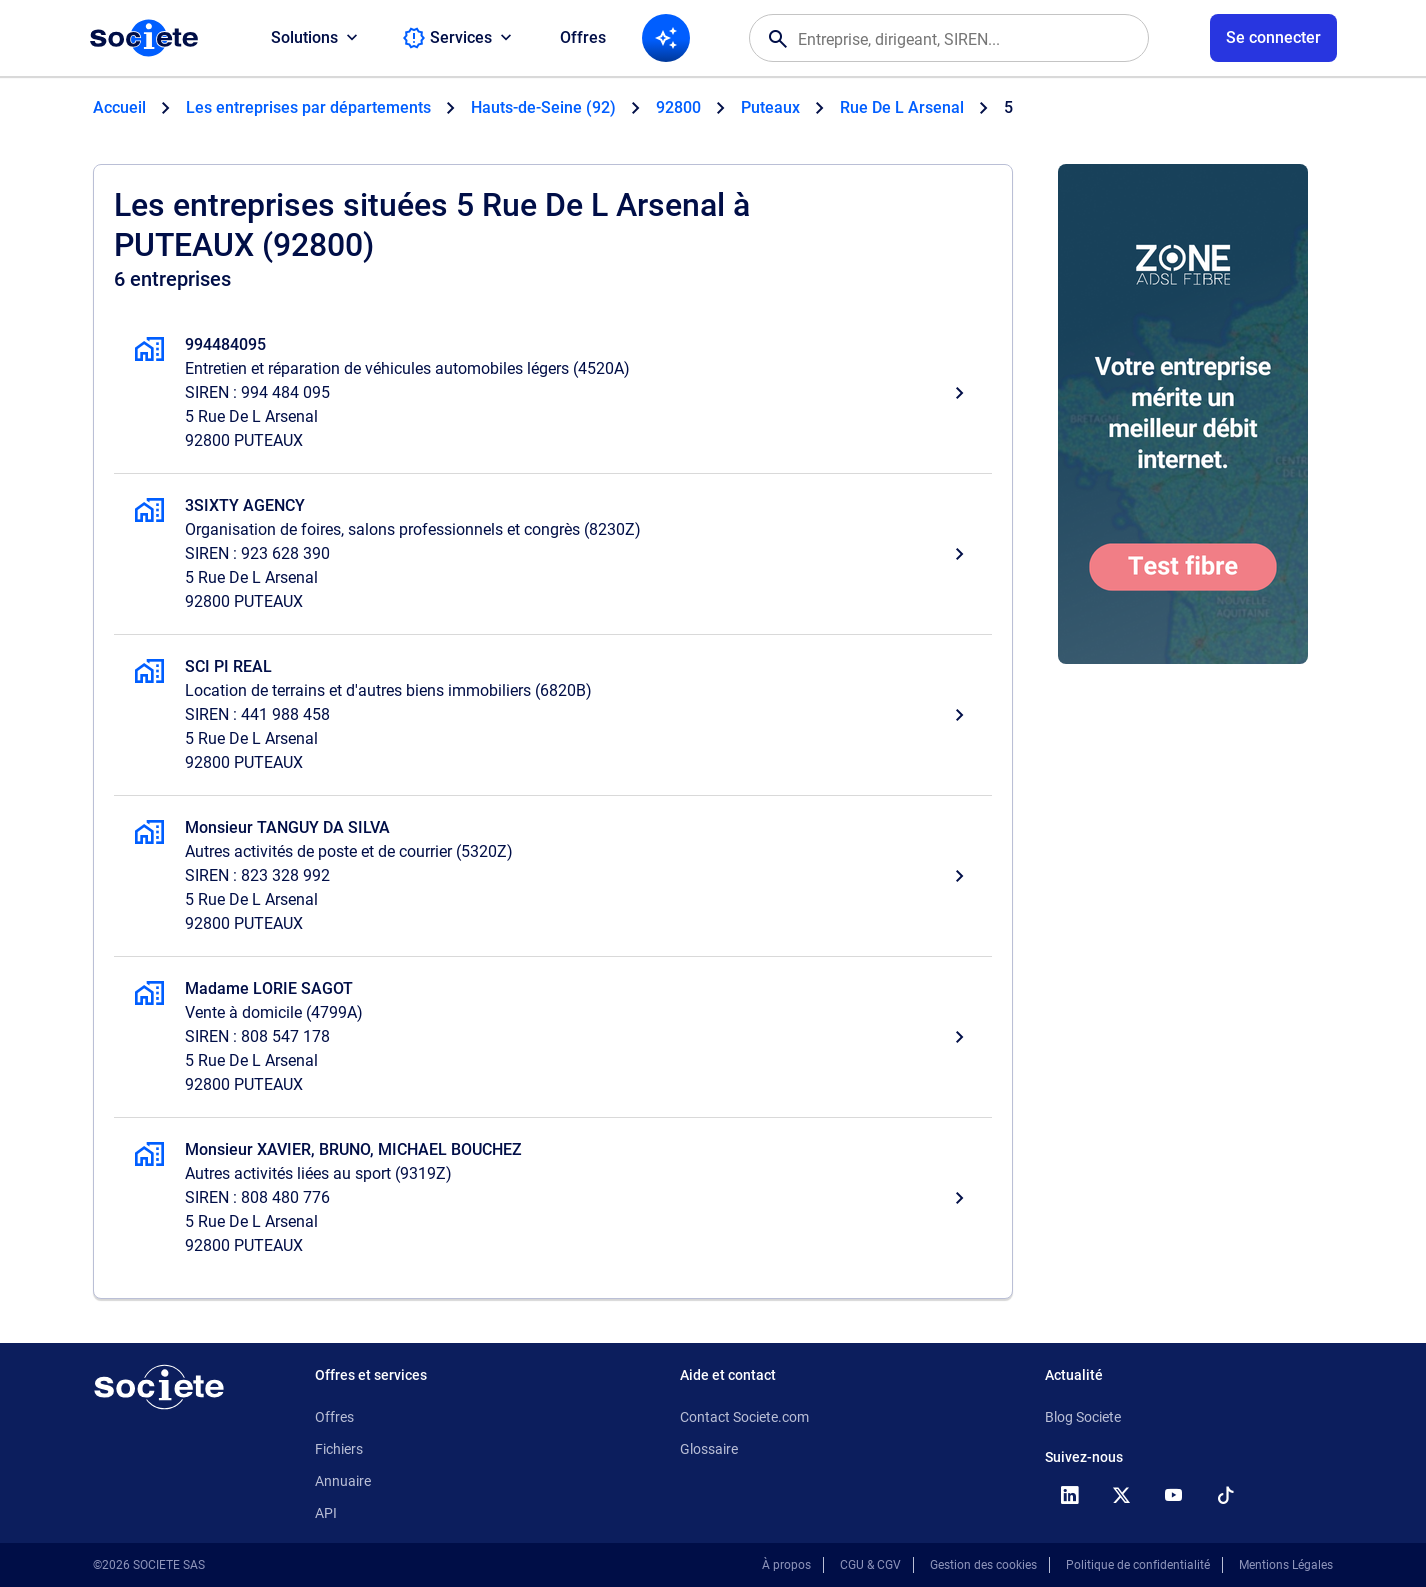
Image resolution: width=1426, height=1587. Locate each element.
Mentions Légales (1286, 1565)
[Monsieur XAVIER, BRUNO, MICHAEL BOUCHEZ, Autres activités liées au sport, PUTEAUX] (553, 1198)
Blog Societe (1083, 1417)
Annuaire (343, 1481)
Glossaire (709, 1449)
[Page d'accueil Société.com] (144, 38)
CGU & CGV (870, 1565)
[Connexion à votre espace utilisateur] (1273, 38)
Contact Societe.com (744, 1417)
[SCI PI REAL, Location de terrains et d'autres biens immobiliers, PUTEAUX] (553, 715)
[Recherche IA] (666, 38)
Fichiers (339, 1449)
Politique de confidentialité (1138, 1565)
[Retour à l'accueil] (159, 1387)
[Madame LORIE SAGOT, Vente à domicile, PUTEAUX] (553, 1037)
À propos (786, 1565)
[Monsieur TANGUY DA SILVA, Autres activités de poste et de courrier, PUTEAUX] (553, 876)
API (326, 1513)
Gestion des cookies (983, 1565)
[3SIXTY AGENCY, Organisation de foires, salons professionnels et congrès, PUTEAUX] (553, 554)
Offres (583, 37)
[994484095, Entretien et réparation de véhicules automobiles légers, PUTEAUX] (553, 393)
